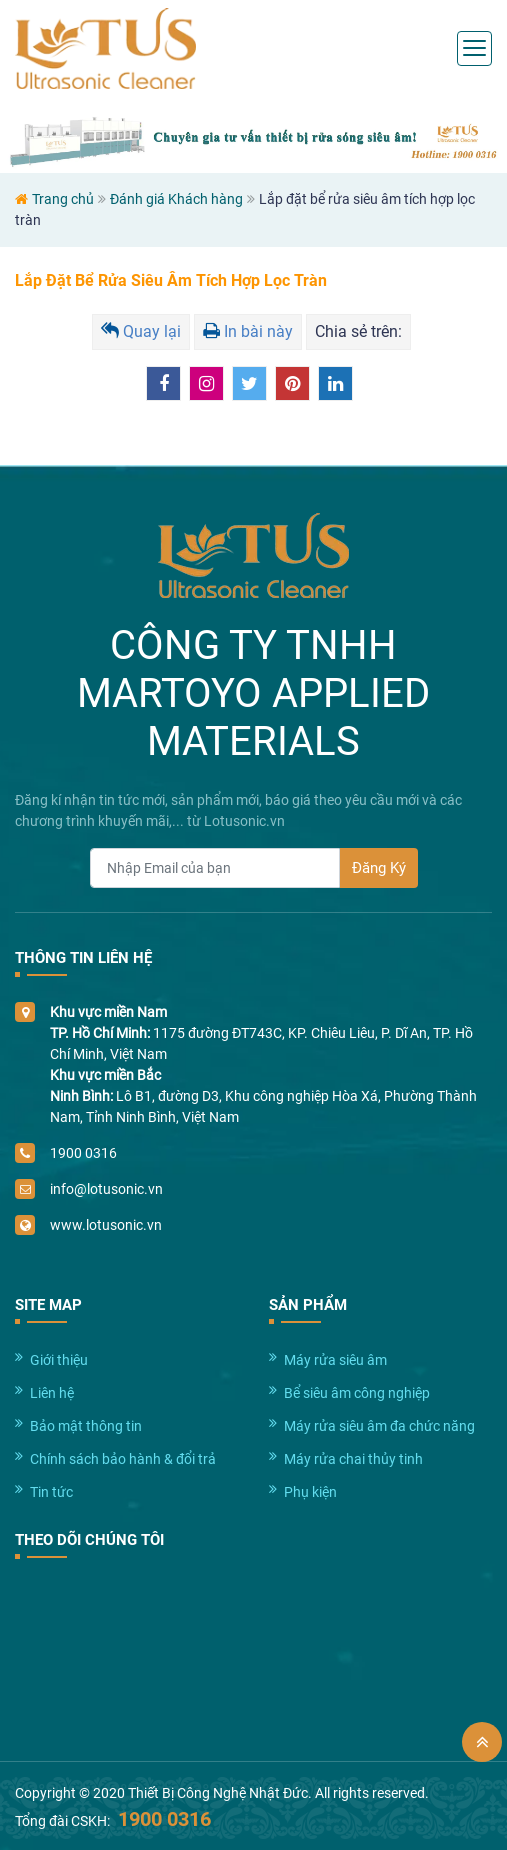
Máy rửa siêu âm (335, 1360)
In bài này (248, 331)
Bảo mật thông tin (86, 1426)
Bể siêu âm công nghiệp (357, 1393)
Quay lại (141, 331)
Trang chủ (63, 199)
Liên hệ (52, 1393)
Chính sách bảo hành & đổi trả (123, 1459)
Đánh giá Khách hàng (176, 199)
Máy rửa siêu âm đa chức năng (379, 1426)
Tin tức (51, 1492)
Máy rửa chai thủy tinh (353, 1459)
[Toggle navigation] (474, 48)
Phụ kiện (310, 1492)
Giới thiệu (59, 1360)
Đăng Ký (379, 868)
